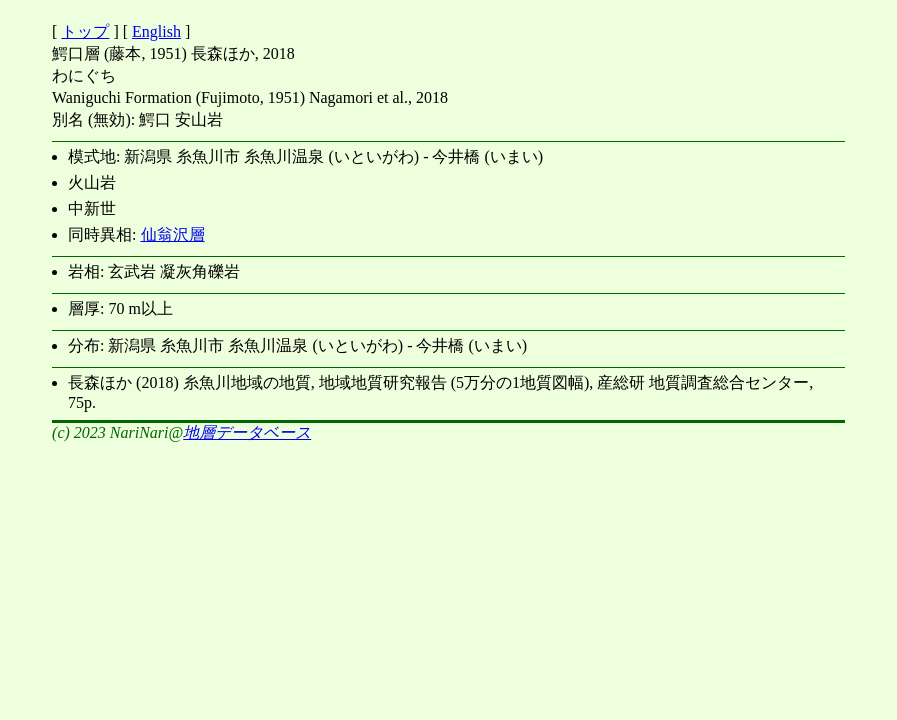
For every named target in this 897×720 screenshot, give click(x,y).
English (156, 31)
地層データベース (247, 432)
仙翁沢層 (173, 234)
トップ (85, 31)
